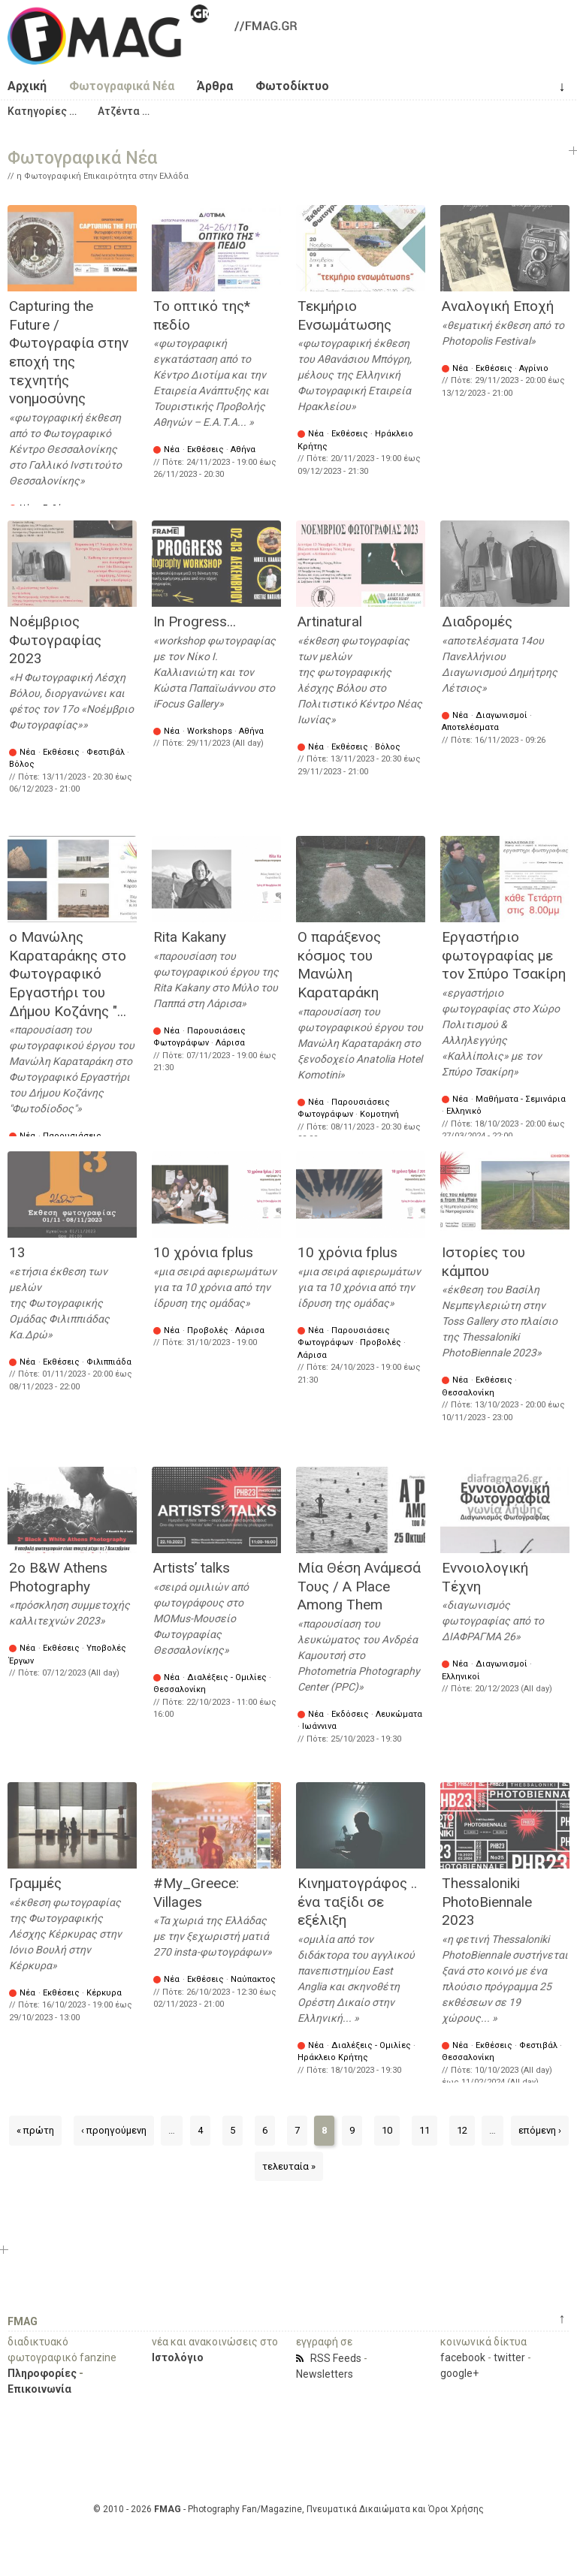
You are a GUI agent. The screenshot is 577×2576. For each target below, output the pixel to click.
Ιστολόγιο (178, 2357)
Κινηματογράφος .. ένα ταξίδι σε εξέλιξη (357, 1902)
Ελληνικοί (461, 1677)
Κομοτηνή (379, 1114)
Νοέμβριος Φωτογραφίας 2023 (55, 640)
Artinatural (330, 621)
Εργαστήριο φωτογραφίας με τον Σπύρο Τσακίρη (504, 955)
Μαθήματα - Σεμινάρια (521, 1099)
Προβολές (207, 1330)
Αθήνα (243, 449)
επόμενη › (539, 2130)
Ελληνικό (464, 1111)
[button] (42, 111)
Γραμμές (35, 1883)
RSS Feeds (335, 2358)
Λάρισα (230, 1043)
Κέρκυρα (104, 1993)
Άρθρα (215, 86)
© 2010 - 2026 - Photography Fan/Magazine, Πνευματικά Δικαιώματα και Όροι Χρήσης (288, 2509)
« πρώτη (35, 2130)
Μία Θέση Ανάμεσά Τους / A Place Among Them (359, 1586)
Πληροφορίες (42, 2373)
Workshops (209, 731)
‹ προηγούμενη (114, 2130)
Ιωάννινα (319, 1726)
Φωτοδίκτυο (292, 86)
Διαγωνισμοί (501, 715)
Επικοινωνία (39, 2389)
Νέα (172, 449)
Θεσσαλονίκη (468, 1393)
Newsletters (324, 2374)
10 (387, 2130)
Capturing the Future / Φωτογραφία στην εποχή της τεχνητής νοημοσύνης (68, 352)
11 (424, 2130)
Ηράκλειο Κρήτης (333, 2057)
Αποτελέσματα (470, 727)
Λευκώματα (399, 1714)
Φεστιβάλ (105, 752)
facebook (462, 2357)
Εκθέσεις (205, 449)
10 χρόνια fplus (203, 1252)
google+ (459, 2373)
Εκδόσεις (350, 1714)
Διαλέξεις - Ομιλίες (227, 1677)
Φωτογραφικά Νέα (121, 86)
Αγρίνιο (533, 368)
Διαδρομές (477, 621)
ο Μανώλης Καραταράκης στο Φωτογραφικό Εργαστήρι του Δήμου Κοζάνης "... (67, 974)
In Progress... (194, 621)
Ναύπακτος (253, 1979)
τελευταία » (289, 2166)
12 (462, 2130)
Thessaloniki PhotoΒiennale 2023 (487, 1902)
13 (17, 1252)
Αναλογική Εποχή (498, 306)
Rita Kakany (189, 937)
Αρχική (27, 86)
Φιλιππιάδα (108, 1362)
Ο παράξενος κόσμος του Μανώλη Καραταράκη (339, 964)
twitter (509, 2357)
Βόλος (22, 764)
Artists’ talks (191, 1567)
